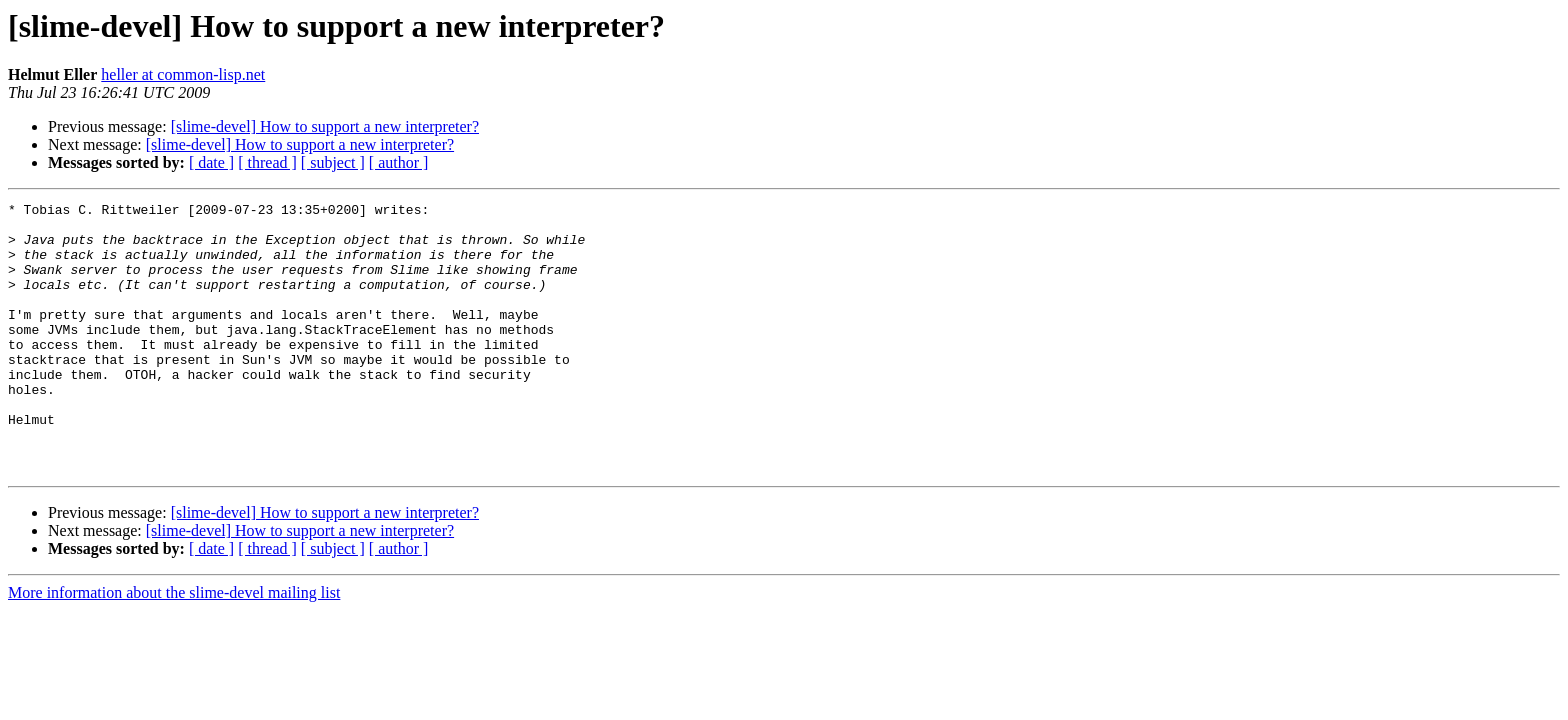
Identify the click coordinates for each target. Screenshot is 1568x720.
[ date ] (211, 162)
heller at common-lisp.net (183, 74)
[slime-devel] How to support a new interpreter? (325, 126)
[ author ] (399, 162)
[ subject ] (333, 162)
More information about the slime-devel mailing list (174, 646)
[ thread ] (267, 162)
